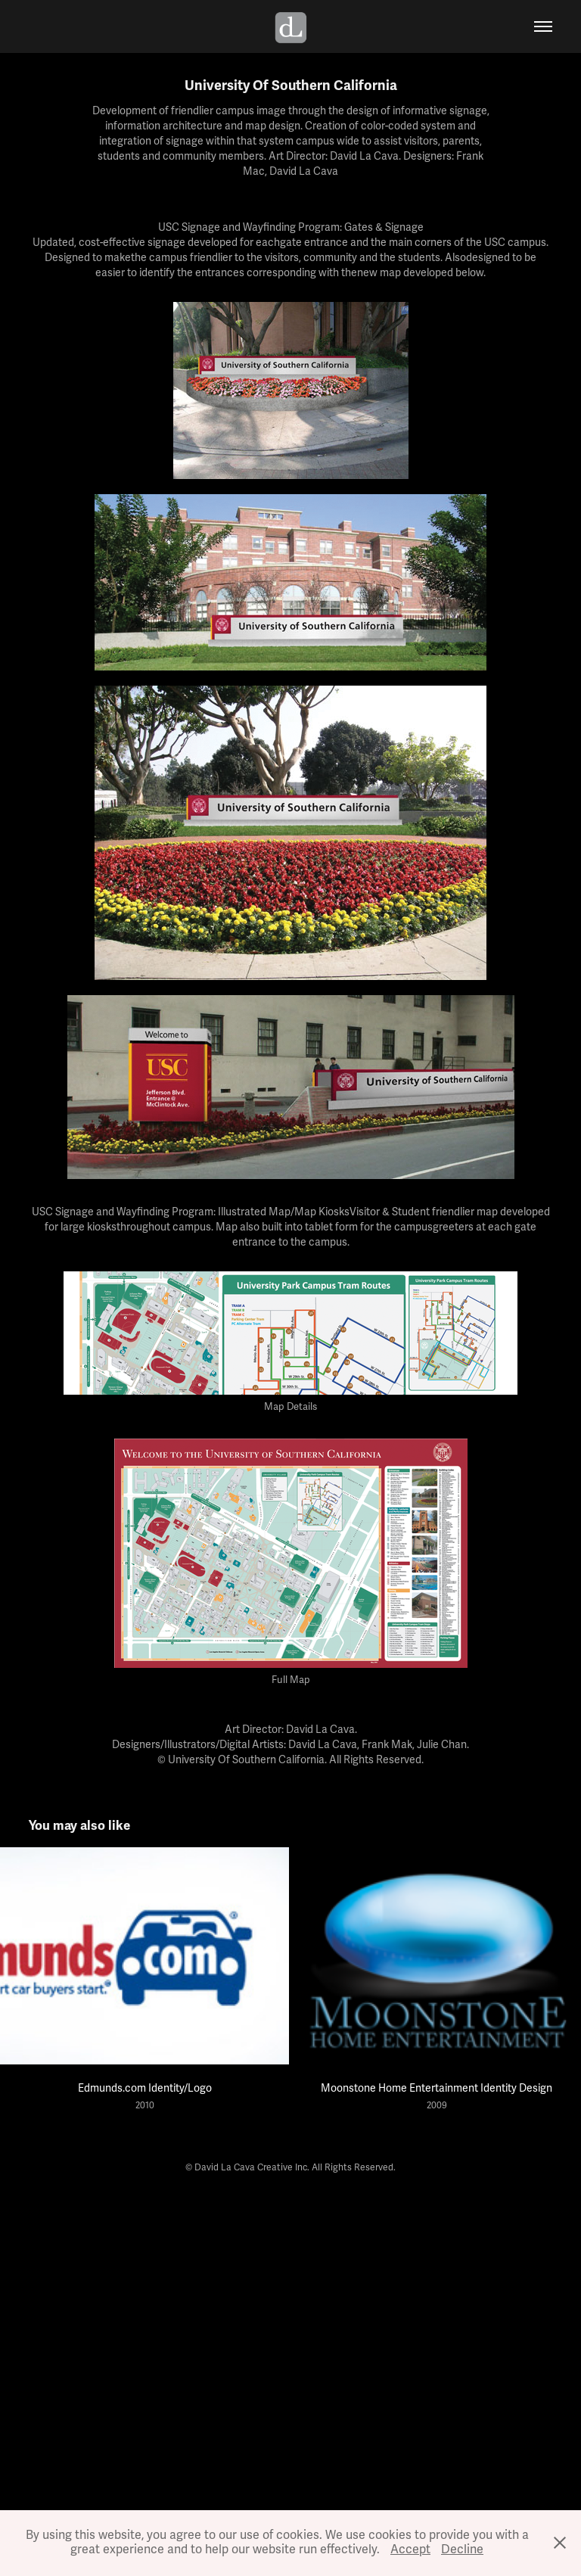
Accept (410, 2549)
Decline (462, 2549)
